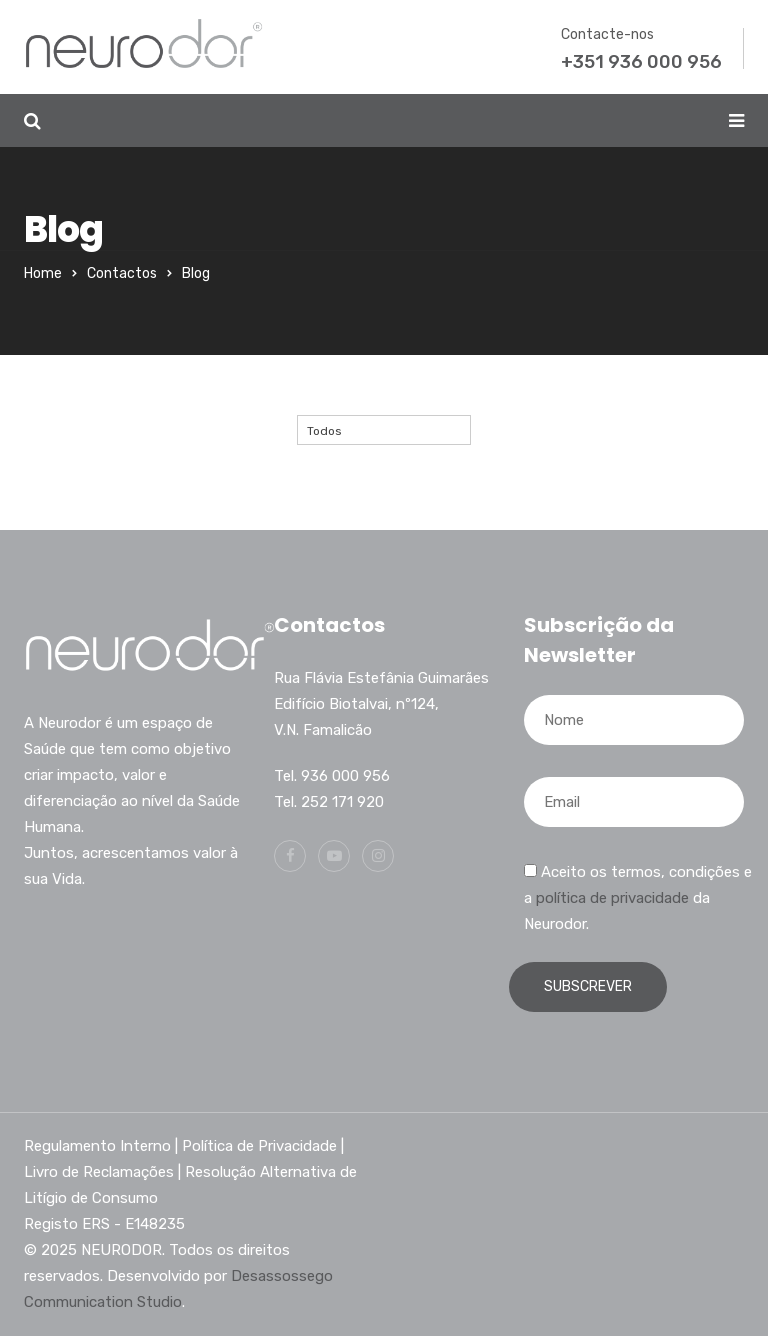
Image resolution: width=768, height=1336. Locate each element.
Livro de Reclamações (99, 1172)
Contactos (122, 273)
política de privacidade (612, 898)
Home (43, 273)
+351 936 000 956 (641, 62)
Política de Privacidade (259, 1146)
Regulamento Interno (97, 1146)
